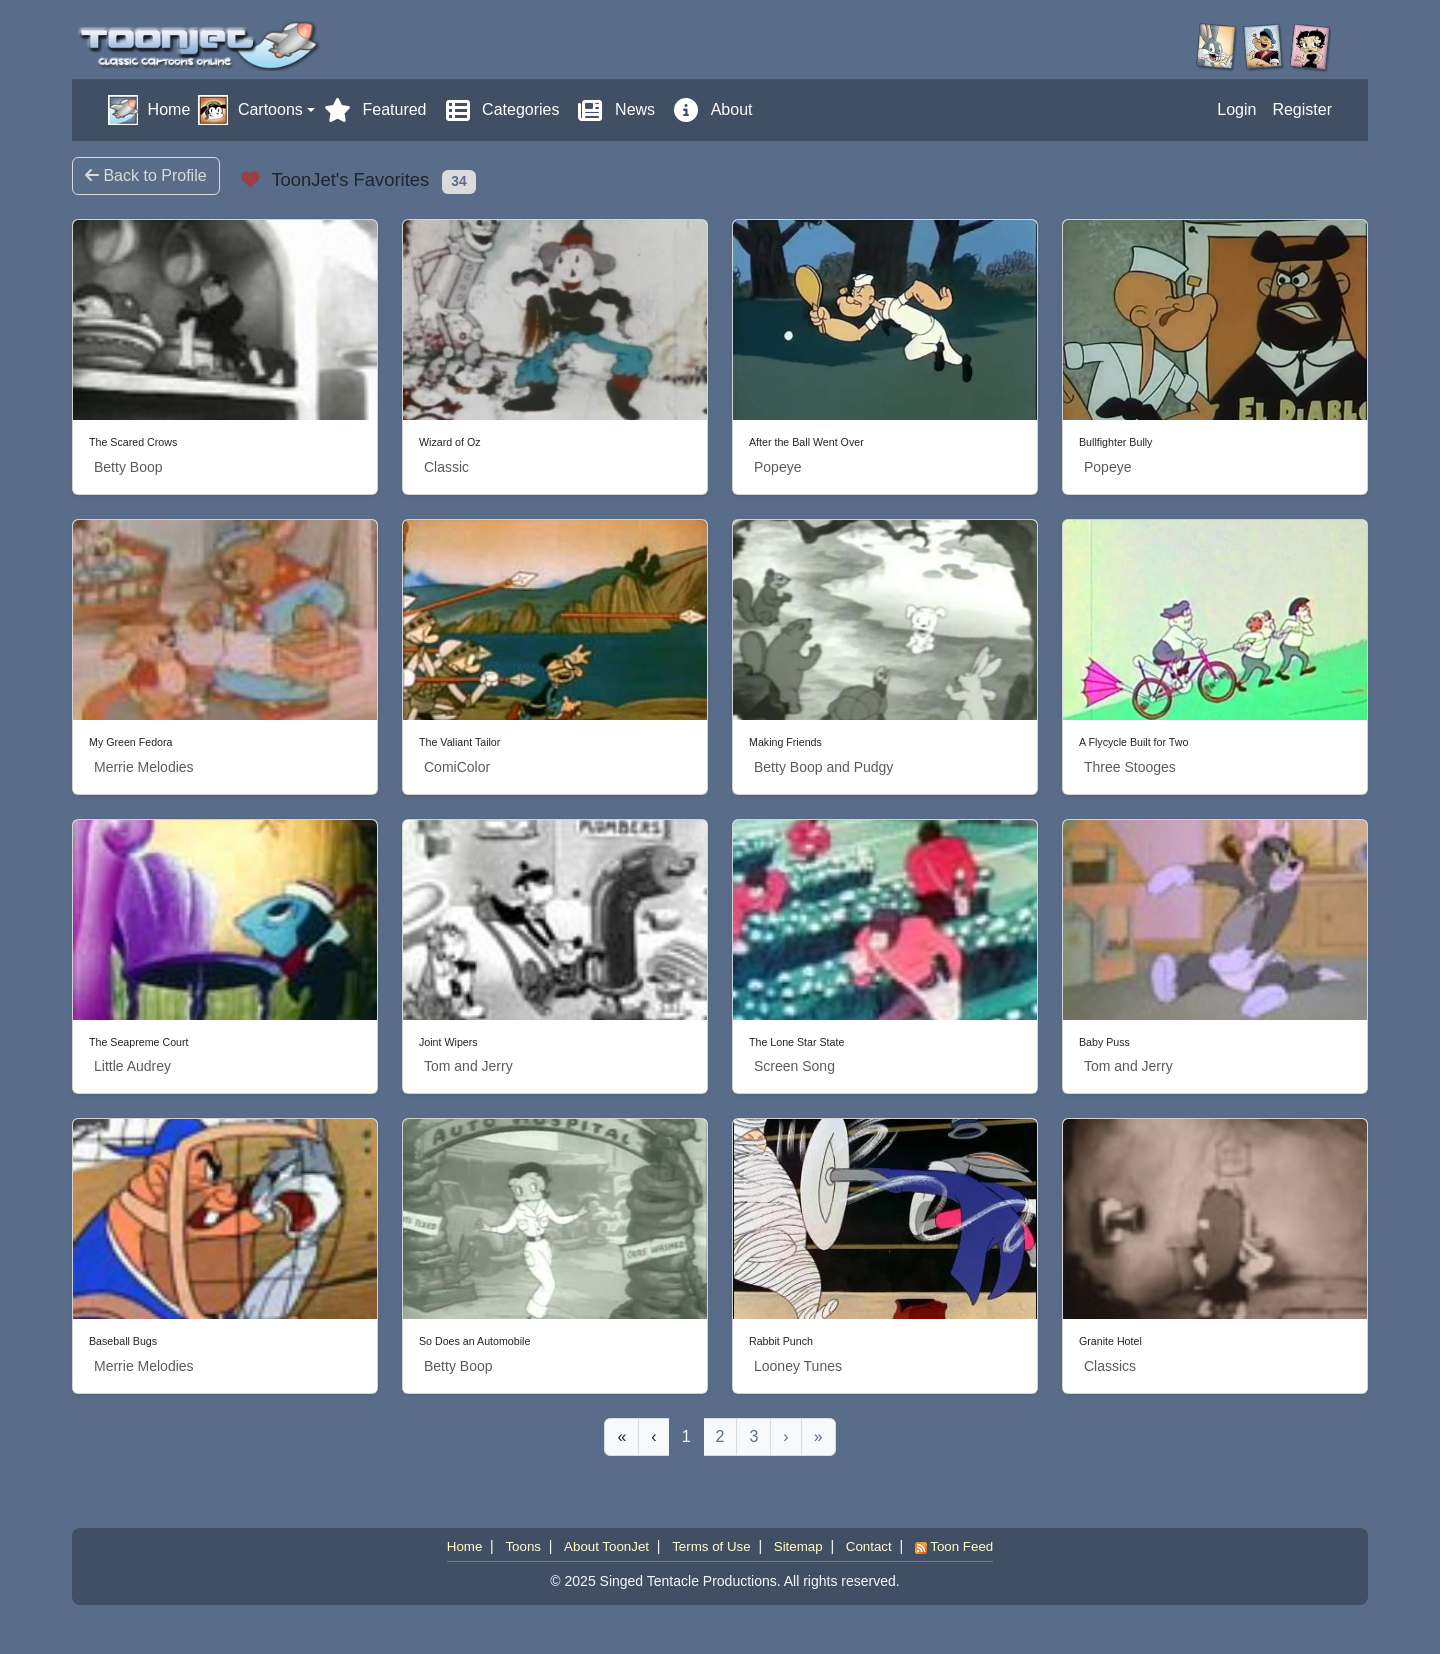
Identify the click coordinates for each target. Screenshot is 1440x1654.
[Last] (818, 1437)
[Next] (785, 1437)
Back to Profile (146, 175)
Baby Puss (1104, 1042)
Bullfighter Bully (1115, 442)
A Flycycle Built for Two (1133, 742)
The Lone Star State (796, 1042)
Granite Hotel (1110, 1341)
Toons (523, 1546)
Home (465, 1546)
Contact (869, 1546)
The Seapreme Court (139, 1042)
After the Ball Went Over (806, 442)
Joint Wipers (448, 1042)
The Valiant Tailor (459, 742)
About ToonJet (606, 1546)
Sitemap (798, 1546)
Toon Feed (954, 1546)
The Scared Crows (133, 442)
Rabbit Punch (781, 1341)
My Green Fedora (131, 742)
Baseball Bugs (123, 1341)
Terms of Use (711, 1546)
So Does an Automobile (474, 1341)
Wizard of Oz (450, 442)
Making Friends (785, 742)
